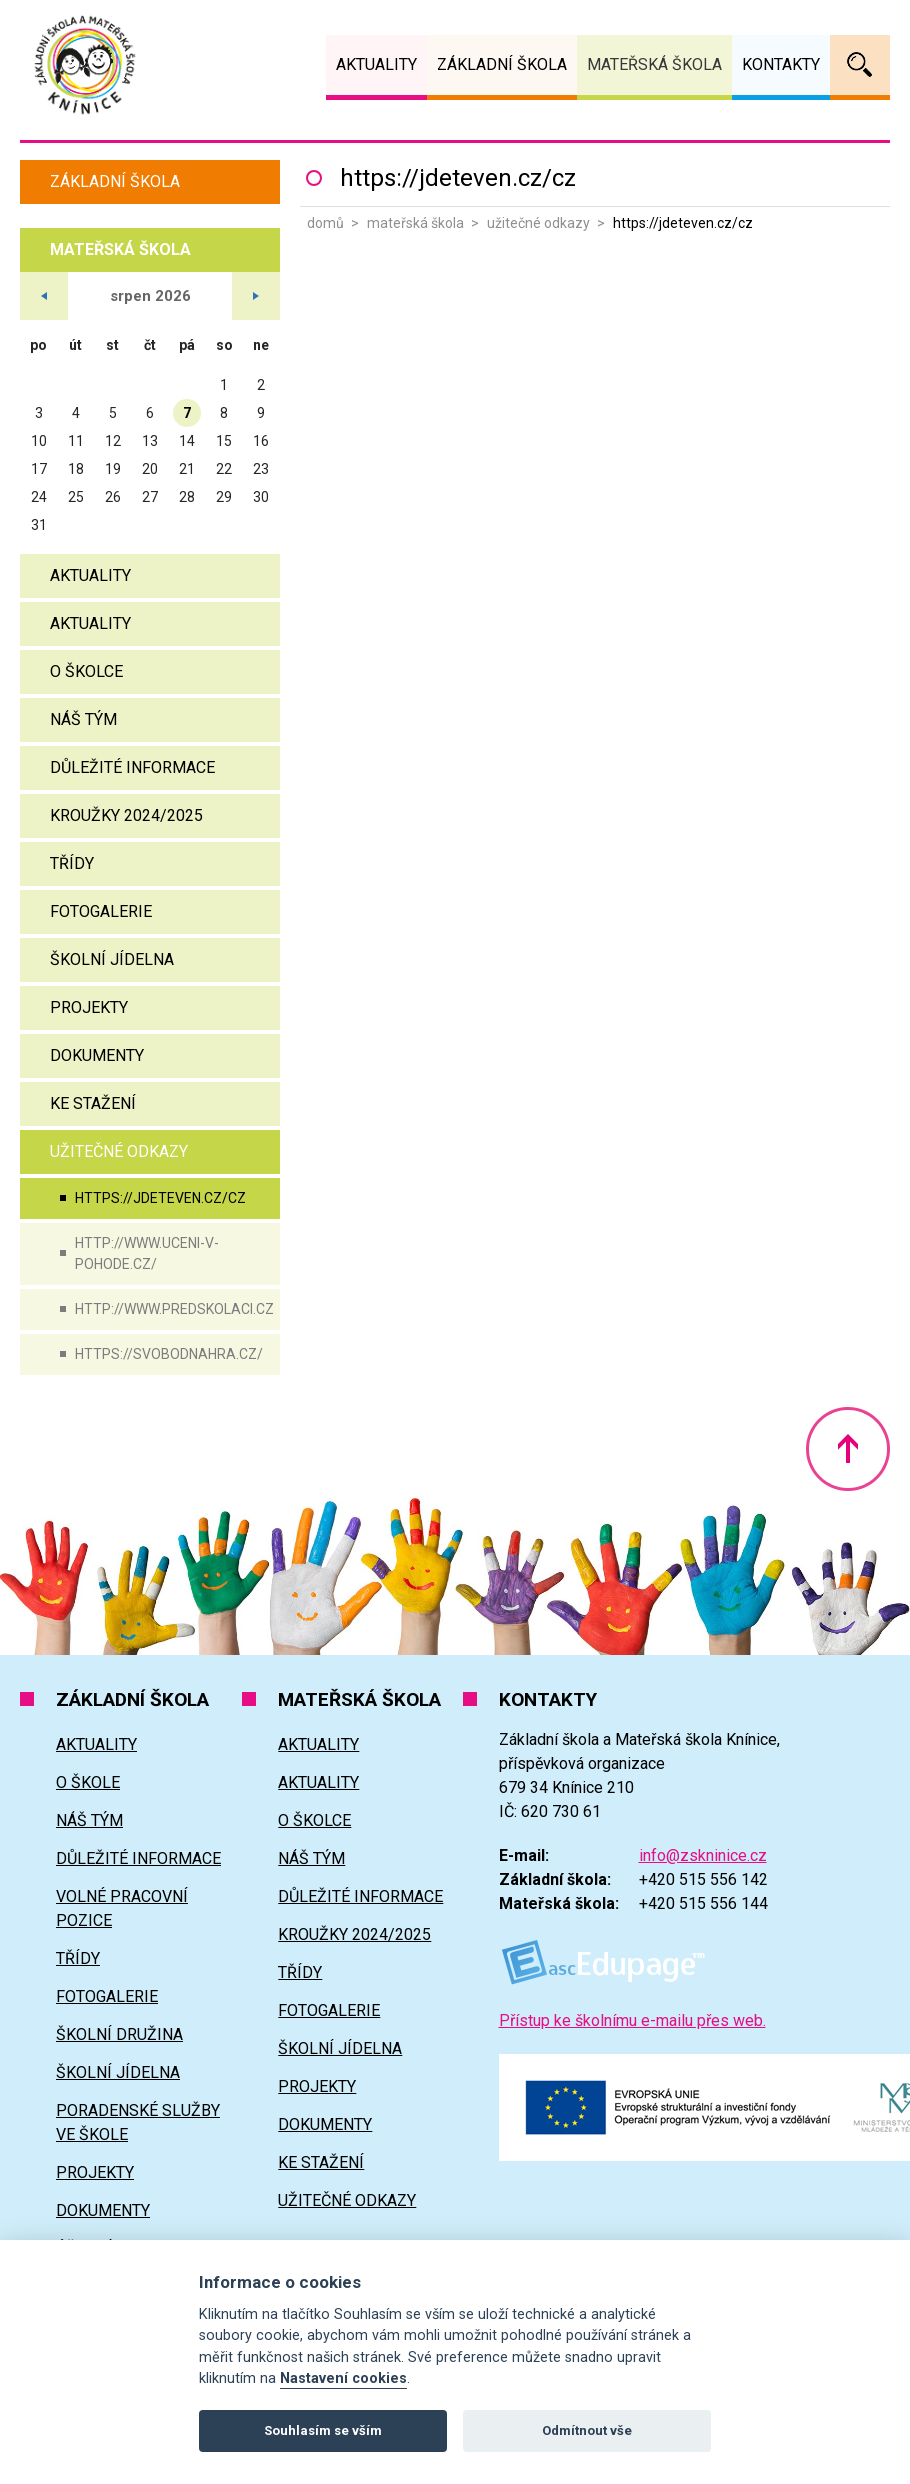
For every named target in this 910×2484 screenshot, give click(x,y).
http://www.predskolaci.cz (174, 1309)
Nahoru (848, 1449)
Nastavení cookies (343, 2378)
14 (187, 441)
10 (39, 441)
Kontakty (781, 64)
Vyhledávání (860, 65)
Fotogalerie (101, 911)
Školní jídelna (112, 959)
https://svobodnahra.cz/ (169, 1354)
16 (261, 441)
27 (150, 497)
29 (224, 497)
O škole (88, 1782)
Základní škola (115, 181)
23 (261, 469)
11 (76, 441)
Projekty (89, 1007)
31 (39, 525)
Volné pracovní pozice (122, 1908)
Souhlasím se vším (323, 2430)
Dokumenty (97, 1055)
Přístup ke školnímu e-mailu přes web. (632, 2020)
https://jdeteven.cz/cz (160, 1198)
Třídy (72, 863)
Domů (325, 223)
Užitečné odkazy (538, 223)
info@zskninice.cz (703, 1855)
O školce (86, 671)
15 (224, 441)
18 (76, 469)
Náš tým (83, 719)
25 (76, 497)
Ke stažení (93, 1103)
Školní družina (119, 2034)
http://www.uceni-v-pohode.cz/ (147, 1253)
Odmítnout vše (587, 2430)
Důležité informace (132, 767)
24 (39, 497)
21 (187, 469)
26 (113, 497)
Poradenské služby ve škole (138, 2122)
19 (113, 469)
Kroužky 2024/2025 (126, 815)
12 (113, 441)
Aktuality (90, 575)
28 (187, 497)
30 (261, 497)
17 (39, 469)
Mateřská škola (415, 223)
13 (150, 441)
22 (224, 469)
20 (150, 469)
